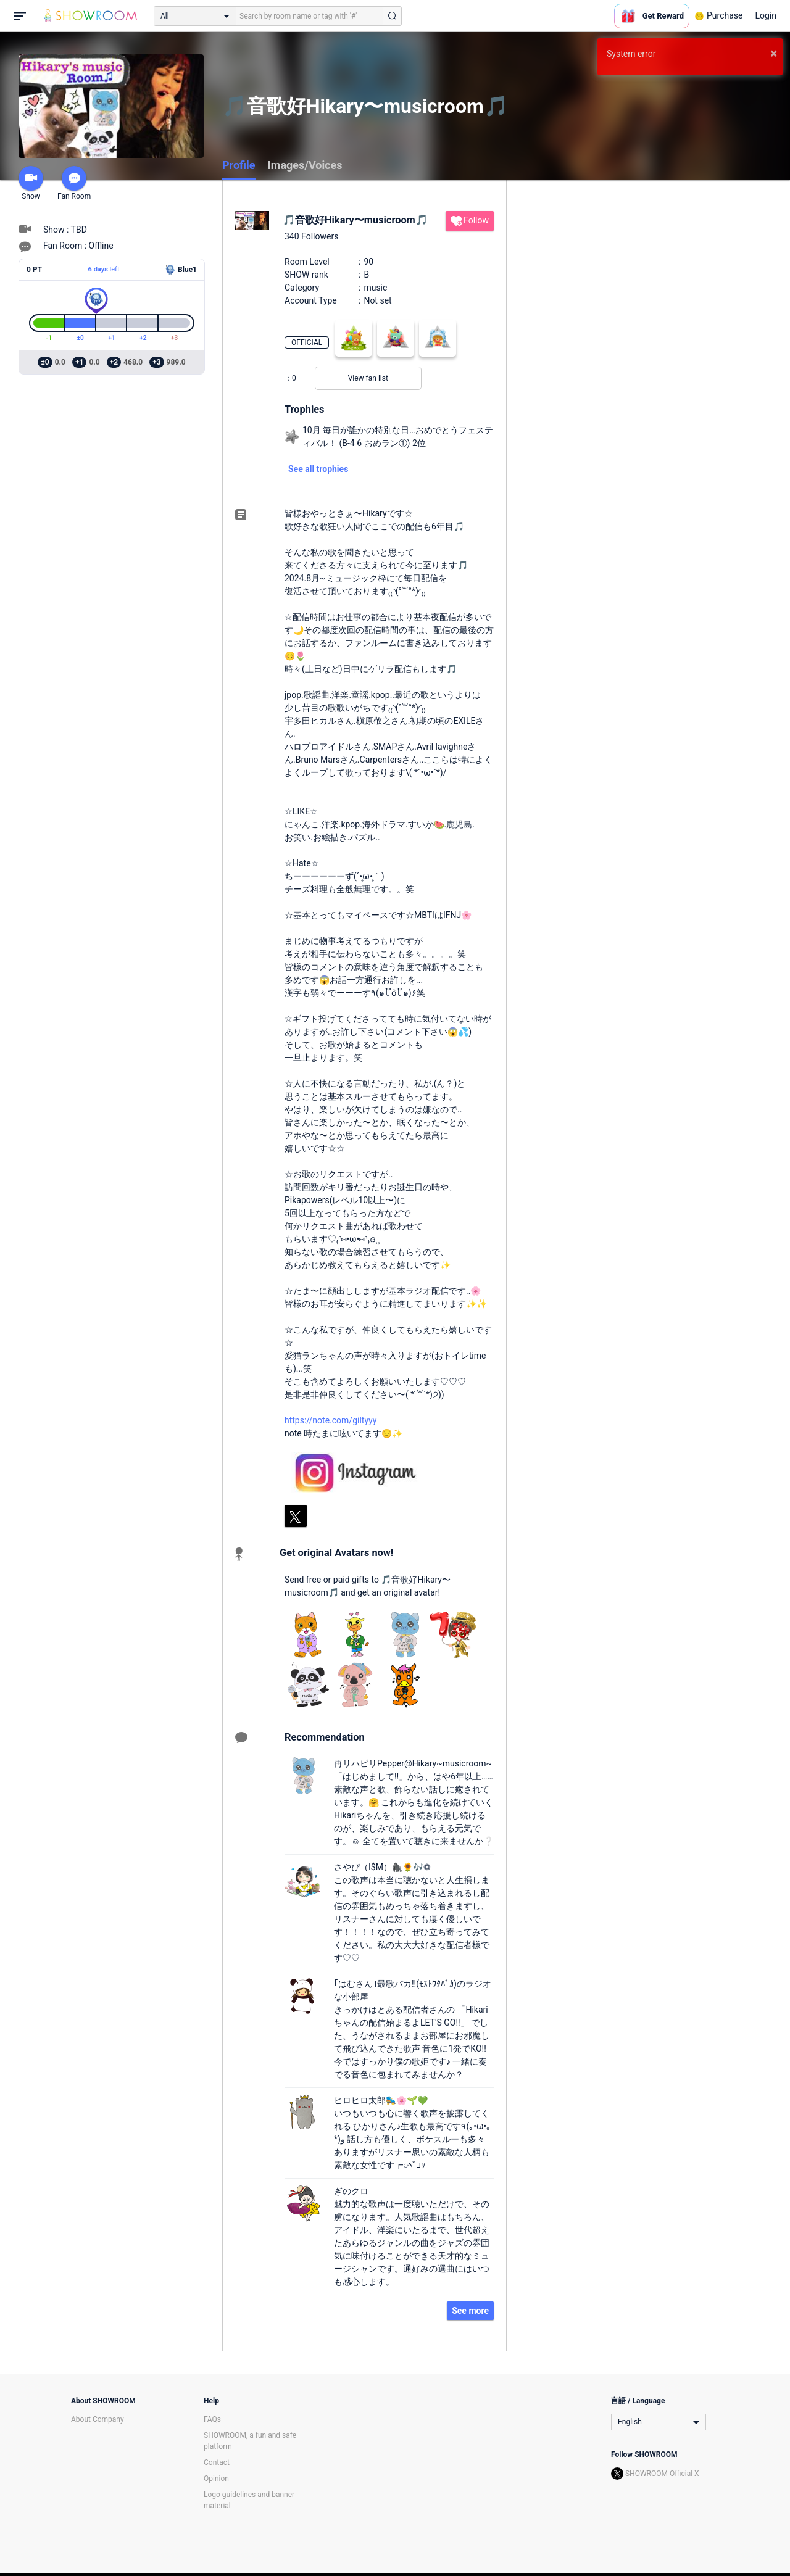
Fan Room (74, 183)
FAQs (212, 2419)
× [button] (773, 53)
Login (765, 15)
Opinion (216, 2478)
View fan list (368, 378)
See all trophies (318, 469)
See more (470, 2311)
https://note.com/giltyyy (330, 1420)
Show (31, 183)
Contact (217, 2462)
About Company (97, 2419)
